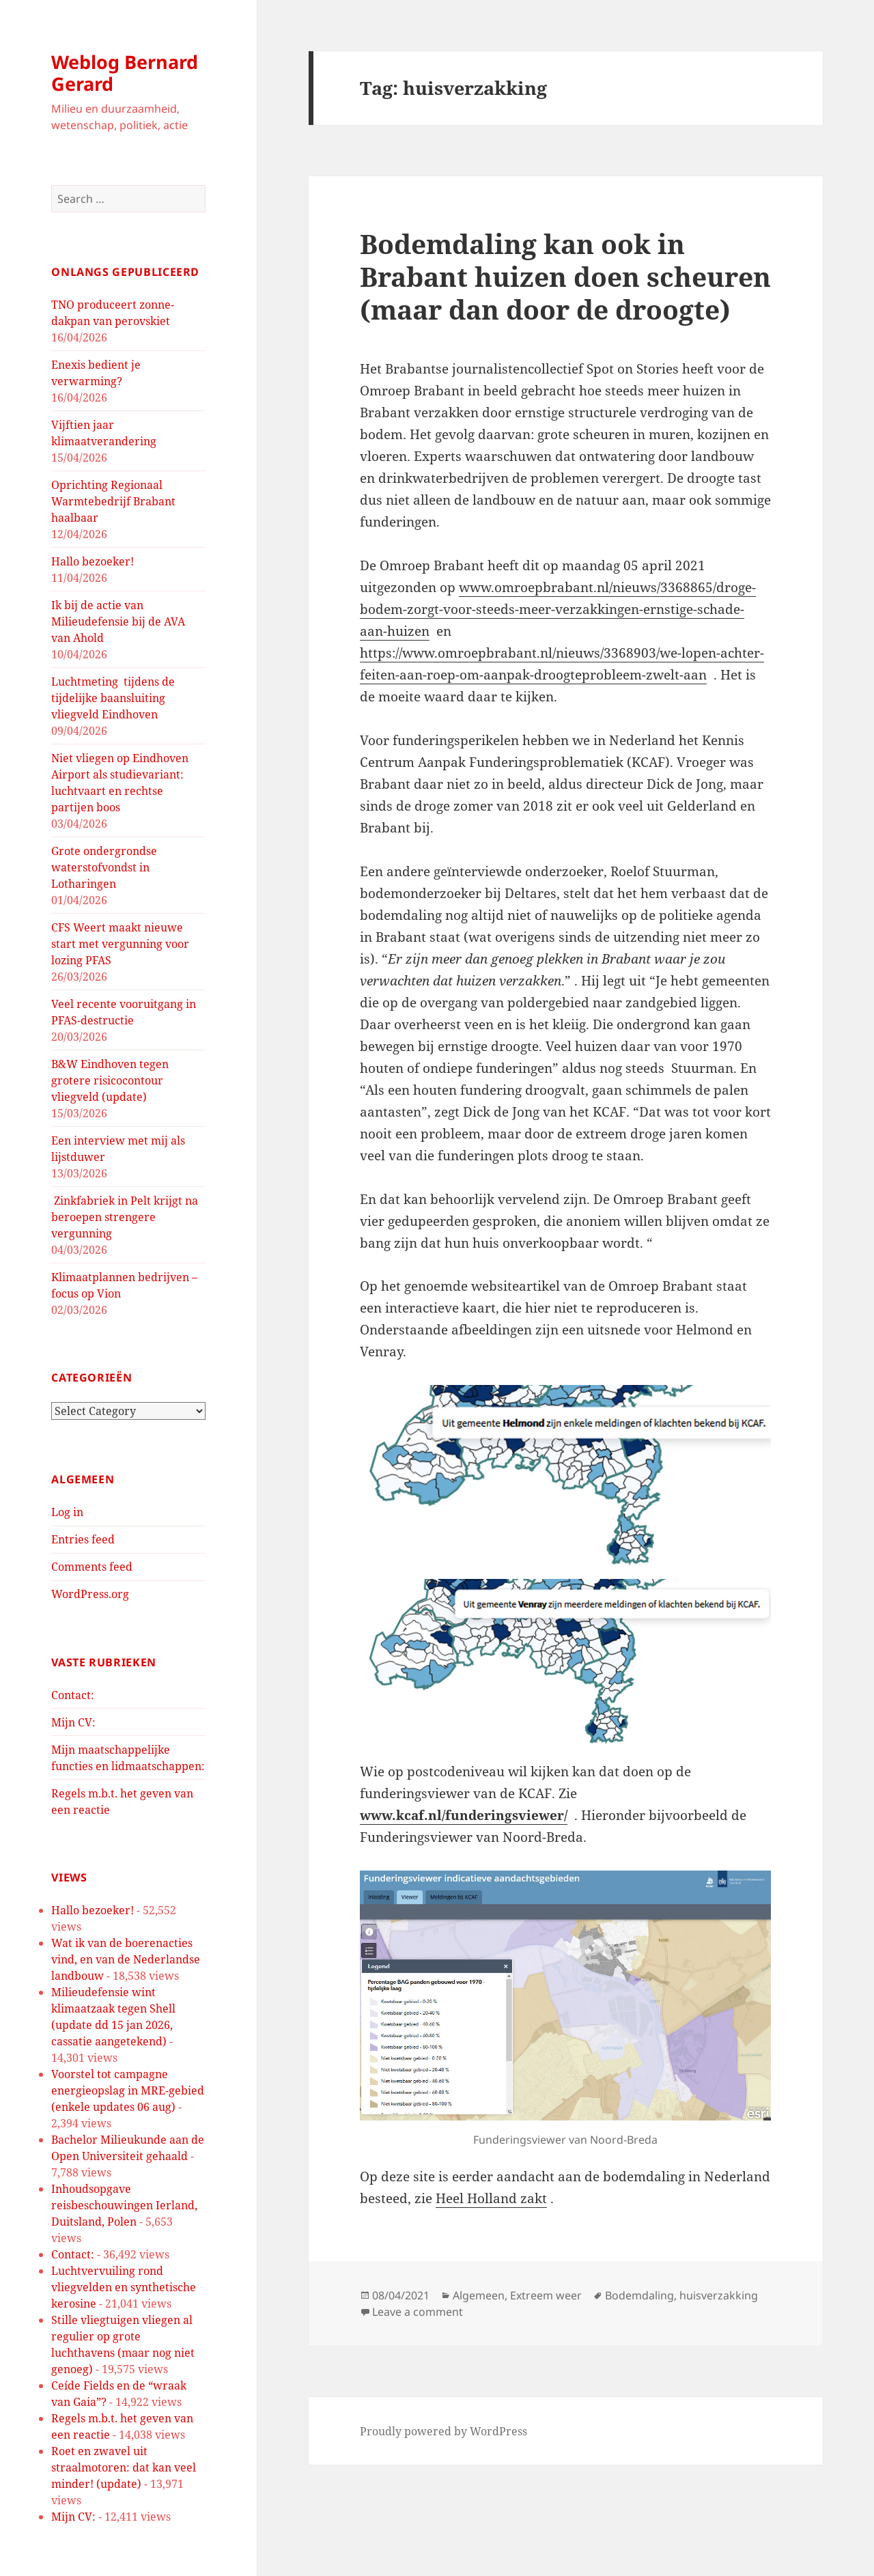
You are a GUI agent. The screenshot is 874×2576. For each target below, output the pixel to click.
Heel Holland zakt (491, 2198)
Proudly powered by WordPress (443, 2431)
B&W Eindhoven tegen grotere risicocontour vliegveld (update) (110, 1080)
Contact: (72, 1695)
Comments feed (91, 1566)
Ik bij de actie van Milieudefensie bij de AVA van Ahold (118, 621)
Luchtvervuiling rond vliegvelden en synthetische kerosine (123, 2287)
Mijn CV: (73, 1722)
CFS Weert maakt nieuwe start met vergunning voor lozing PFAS (120, 944)
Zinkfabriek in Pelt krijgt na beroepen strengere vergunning (124, 1217)
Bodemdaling (639, 2295)
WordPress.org (90, 1593)
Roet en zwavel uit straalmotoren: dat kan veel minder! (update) (123, 2467)
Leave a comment (417, 2311)
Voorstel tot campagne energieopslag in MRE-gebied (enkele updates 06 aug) (127, 2090)
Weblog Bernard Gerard (124, 72)
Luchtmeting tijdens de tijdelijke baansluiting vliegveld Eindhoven (113, 698)
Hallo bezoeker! (92, 561)
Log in (67, 1512)
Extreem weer (546, 2295)
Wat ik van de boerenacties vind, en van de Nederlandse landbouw (125, 1959)
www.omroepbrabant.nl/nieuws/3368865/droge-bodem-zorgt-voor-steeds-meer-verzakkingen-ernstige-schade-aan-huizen (558, 609)
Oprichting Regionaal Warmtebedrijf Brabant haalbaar (113, 501)
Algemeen (479, 2295)
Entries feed (83, 1539)
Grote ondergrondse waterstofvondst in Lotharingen (104, 867)
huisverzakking (718, 2295)
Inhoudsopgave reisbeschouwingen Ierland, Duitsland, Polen (124, 2205)
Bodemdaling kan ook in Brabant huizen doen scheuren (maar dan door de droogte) (565, 276)
